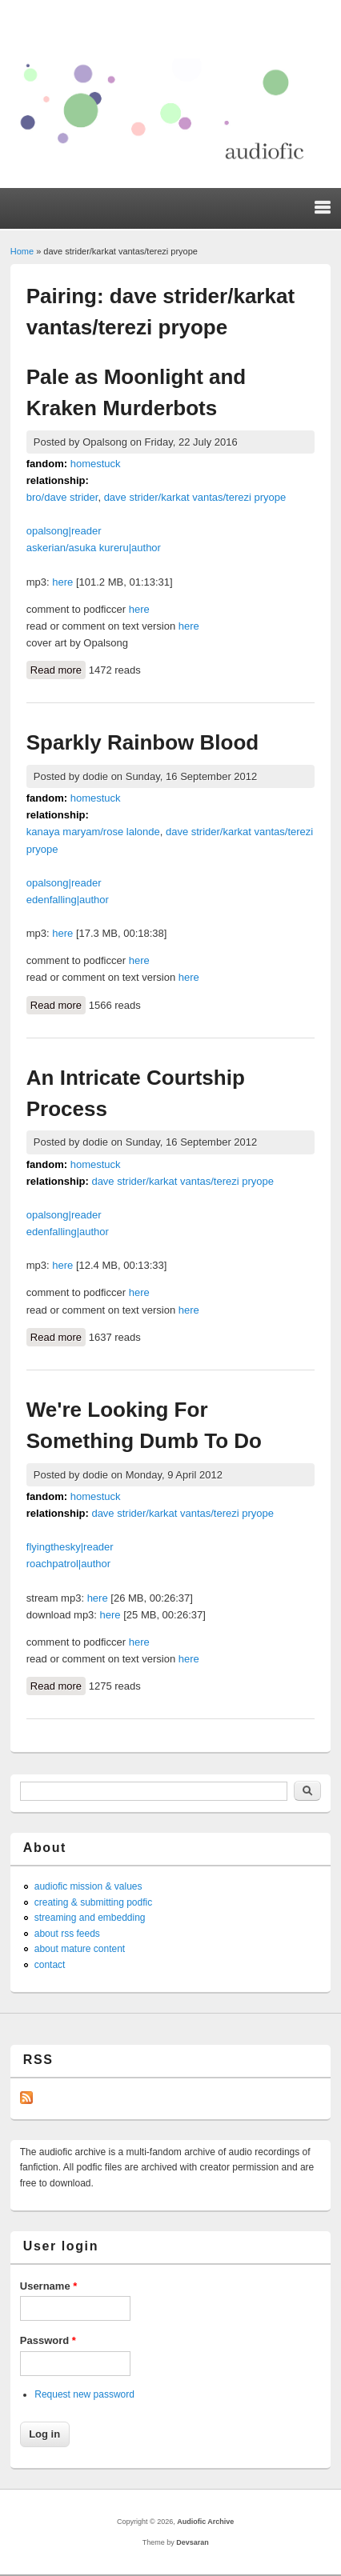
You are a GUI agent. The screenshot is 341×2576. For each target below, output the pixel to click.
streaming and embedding (90, 1917)
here (62, 582)
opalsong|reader (64, 531)
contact (50, 1964)
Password (48, 2340)
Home (22, 251)
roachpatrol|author (68, 1564)
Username (49, 2286)
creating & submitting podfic (93, 1902)
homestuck (95, 464)
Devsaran (192, 2542)
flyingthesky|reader (70, 1547)
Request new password (84, 2394)
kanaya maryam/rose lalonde (93, 832)
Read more (58, 669)
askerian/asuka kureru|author (93, 548)
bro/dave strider (62, 497)
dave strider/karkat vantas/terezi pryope (195, 497)
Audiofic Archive (205, 2522)
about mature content (79, 1948)
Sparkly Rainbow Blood (142, 742)
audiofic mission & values (88, 1886)
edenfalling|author (67, 900)
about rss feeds (67, 1933)
